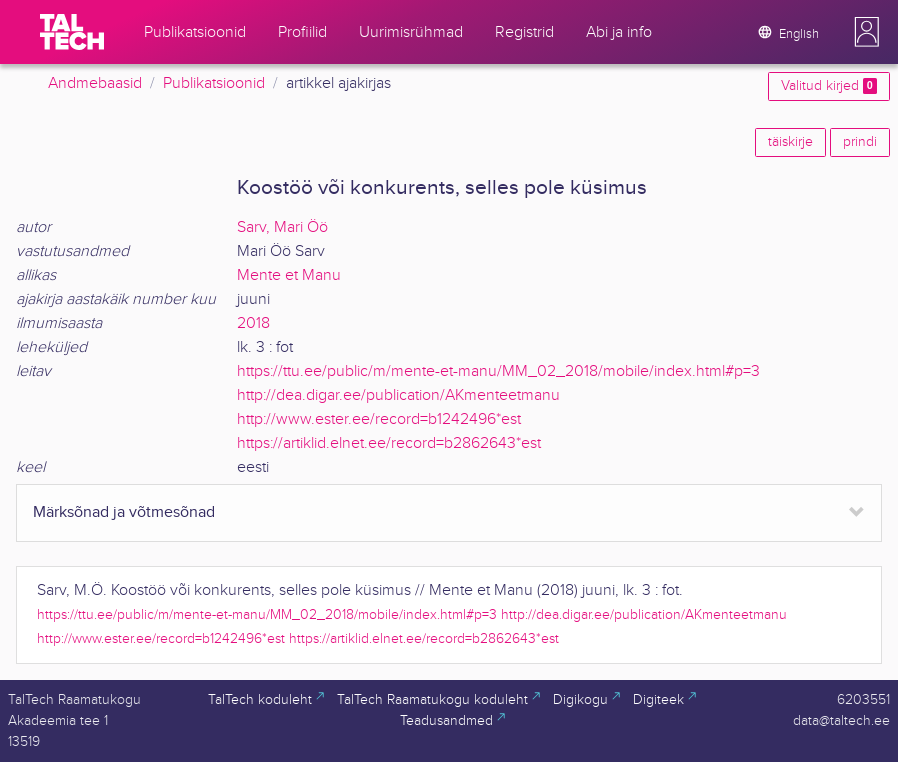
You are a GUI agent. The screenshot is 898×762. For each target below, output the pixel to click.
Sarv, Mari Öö (282, 227)
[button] (867, 32)
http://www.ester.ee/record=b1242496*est (379, 419)
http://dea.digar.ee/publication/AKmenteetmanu (398, 395)
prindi (860, 142)
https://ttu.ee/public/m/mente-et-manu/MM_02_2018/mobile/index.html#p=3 (498, 371)
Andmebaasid (95, 83)
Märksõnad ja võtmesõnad (124, 512)
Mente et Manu (289, 275)
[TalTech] (72, 32)
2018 (253, 323)
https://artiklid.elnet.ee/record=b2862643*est (389, 443)
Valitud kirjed (829, 86)
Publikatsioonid (214, 83)
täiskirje (790, 142)
